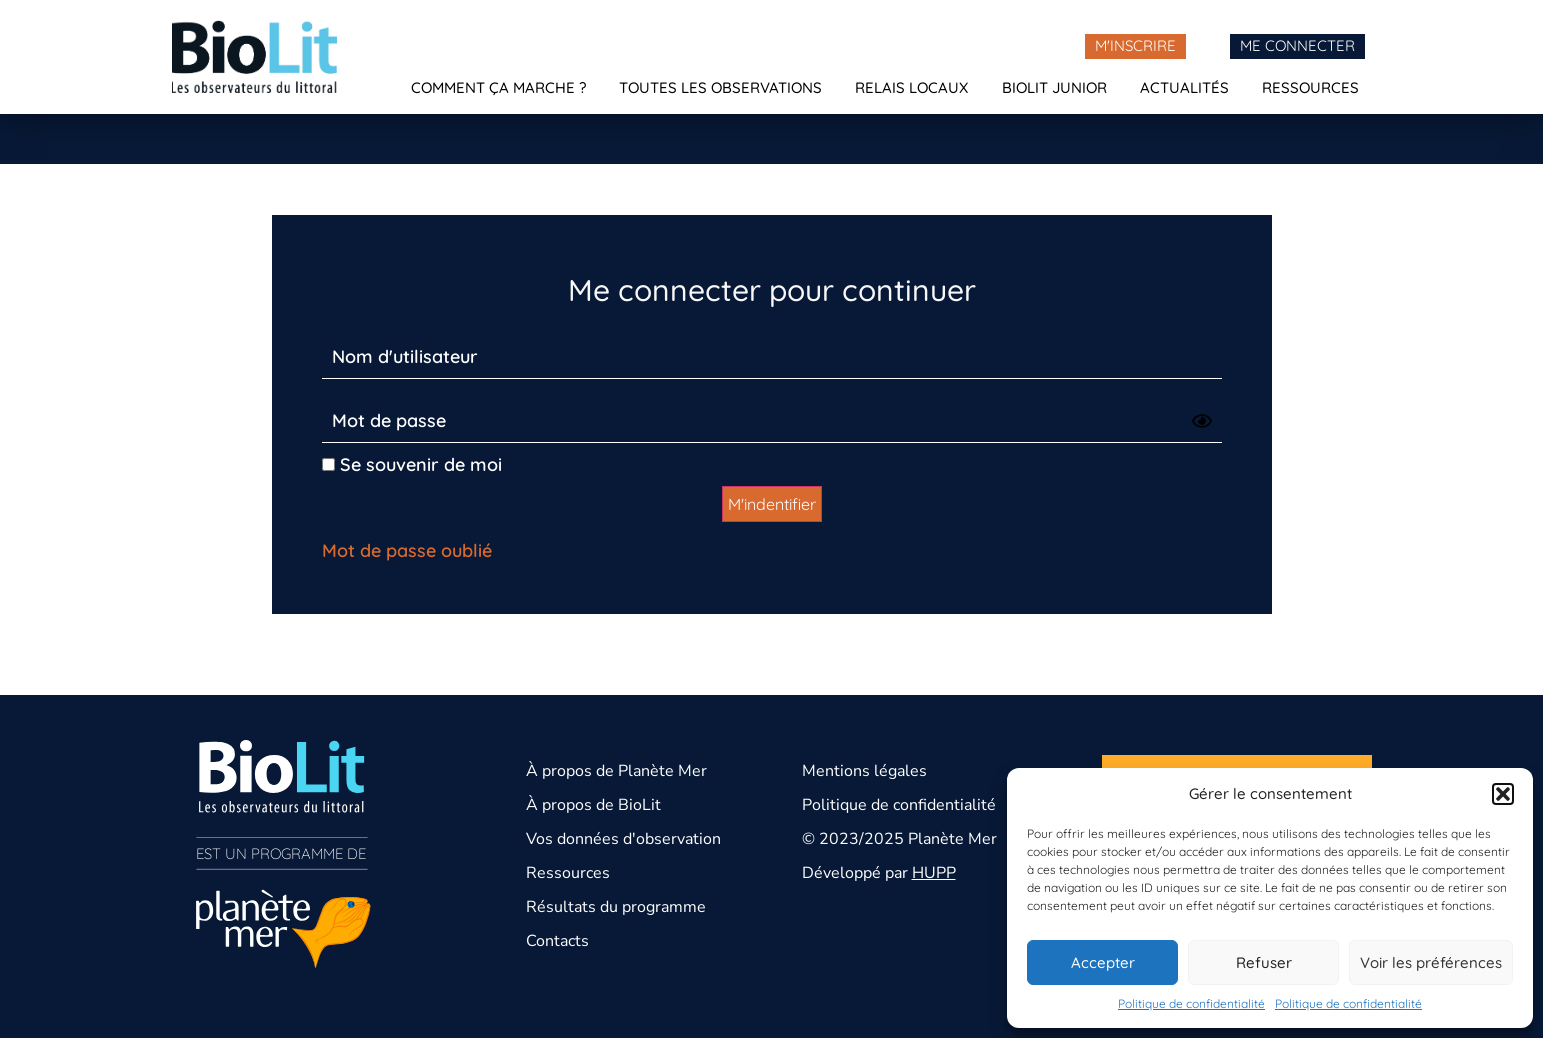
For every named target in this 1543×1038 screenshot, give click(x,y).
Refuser (1264, 962)
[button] (1503, 794)
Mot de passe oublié (407, 550)
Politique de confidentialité (1191, 1003)
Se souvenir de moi (412, 464)
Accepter (1103, 962)
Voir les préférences (1431, 962)
